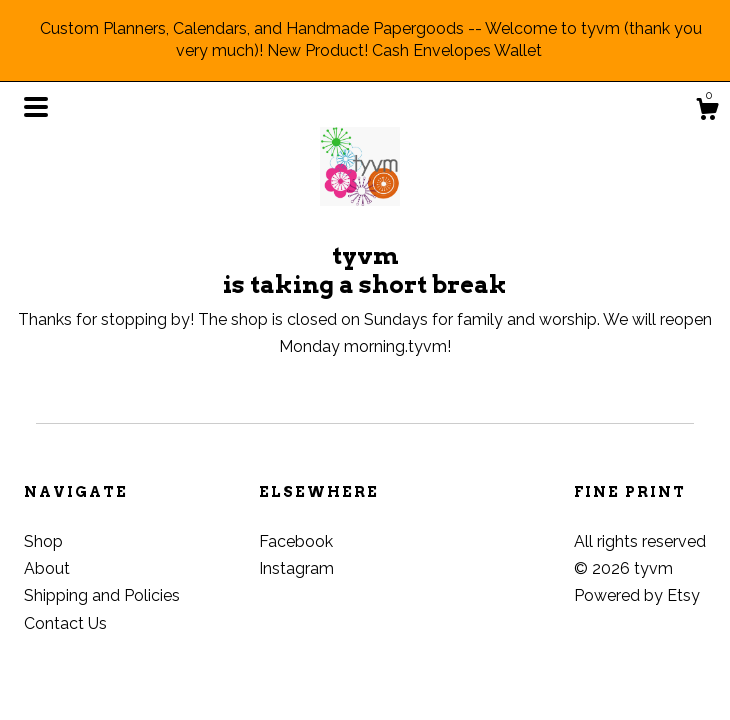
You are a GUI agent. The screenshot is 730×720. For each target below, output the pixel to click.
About (47, 568)
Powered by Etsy (637, 595)
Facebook (296, 541)
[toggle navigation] (36, 107)
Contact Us (65, 623)
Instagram (296, 568)
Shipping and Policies (102, 595)
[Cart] (707, 112)
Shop (43, 541)
